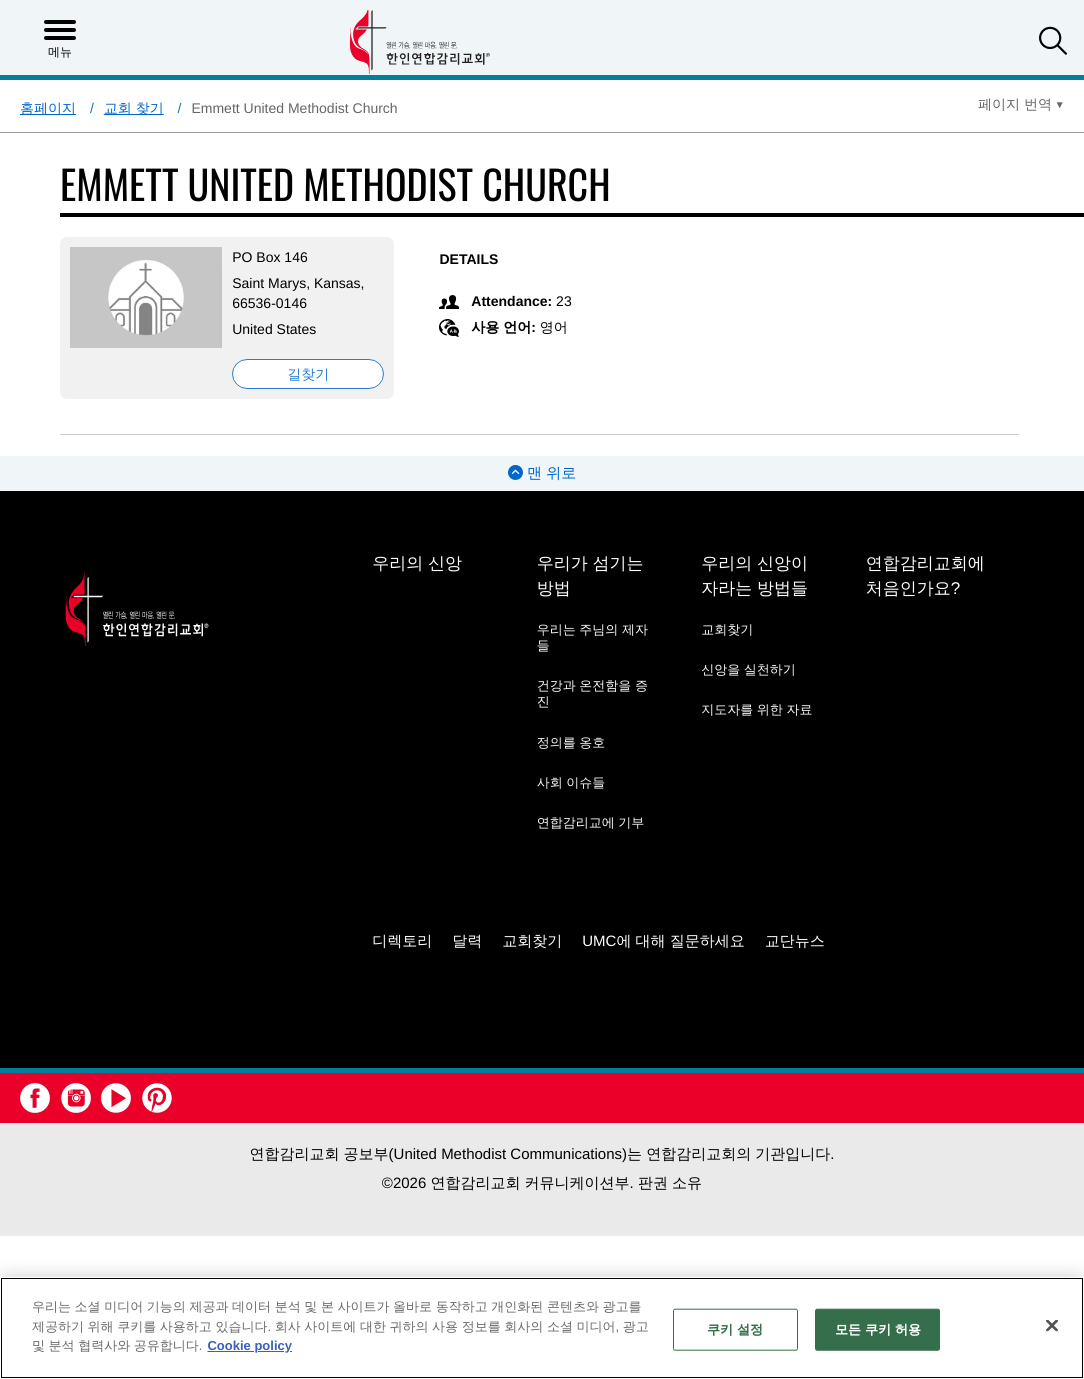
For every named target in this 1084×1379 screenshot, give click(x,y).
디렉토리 (402, 941)
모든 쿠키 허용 (878, 1329)
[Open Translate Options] (1021, 104)
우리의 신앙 (417, 563)
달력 (467, 941)
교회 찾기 (134, 108)
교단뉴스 (795, 941)
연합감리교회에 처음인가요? (925, 576)
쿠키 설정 (735, 1329)
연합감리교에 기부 (591, 822)
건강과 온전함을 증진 (592, 693)
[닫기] (1052, 1326)
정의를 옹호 (571, 742)
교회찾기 (727, 629)
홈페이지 (48, 108)
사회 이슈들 (571, 782)
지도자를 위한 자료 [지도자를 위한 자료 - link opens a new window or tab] (756, 709)
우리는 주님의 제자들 (592, 637)
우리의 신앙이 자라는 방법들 (754, 576)
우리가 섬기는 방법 (590, 576)
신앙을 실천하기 (748, 669)
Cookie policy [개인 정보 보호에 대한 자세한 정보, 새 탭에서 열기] (249, 1345)
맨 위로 (542, 473)
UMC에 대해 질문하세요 (663, 941)
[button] (1053, 43)
